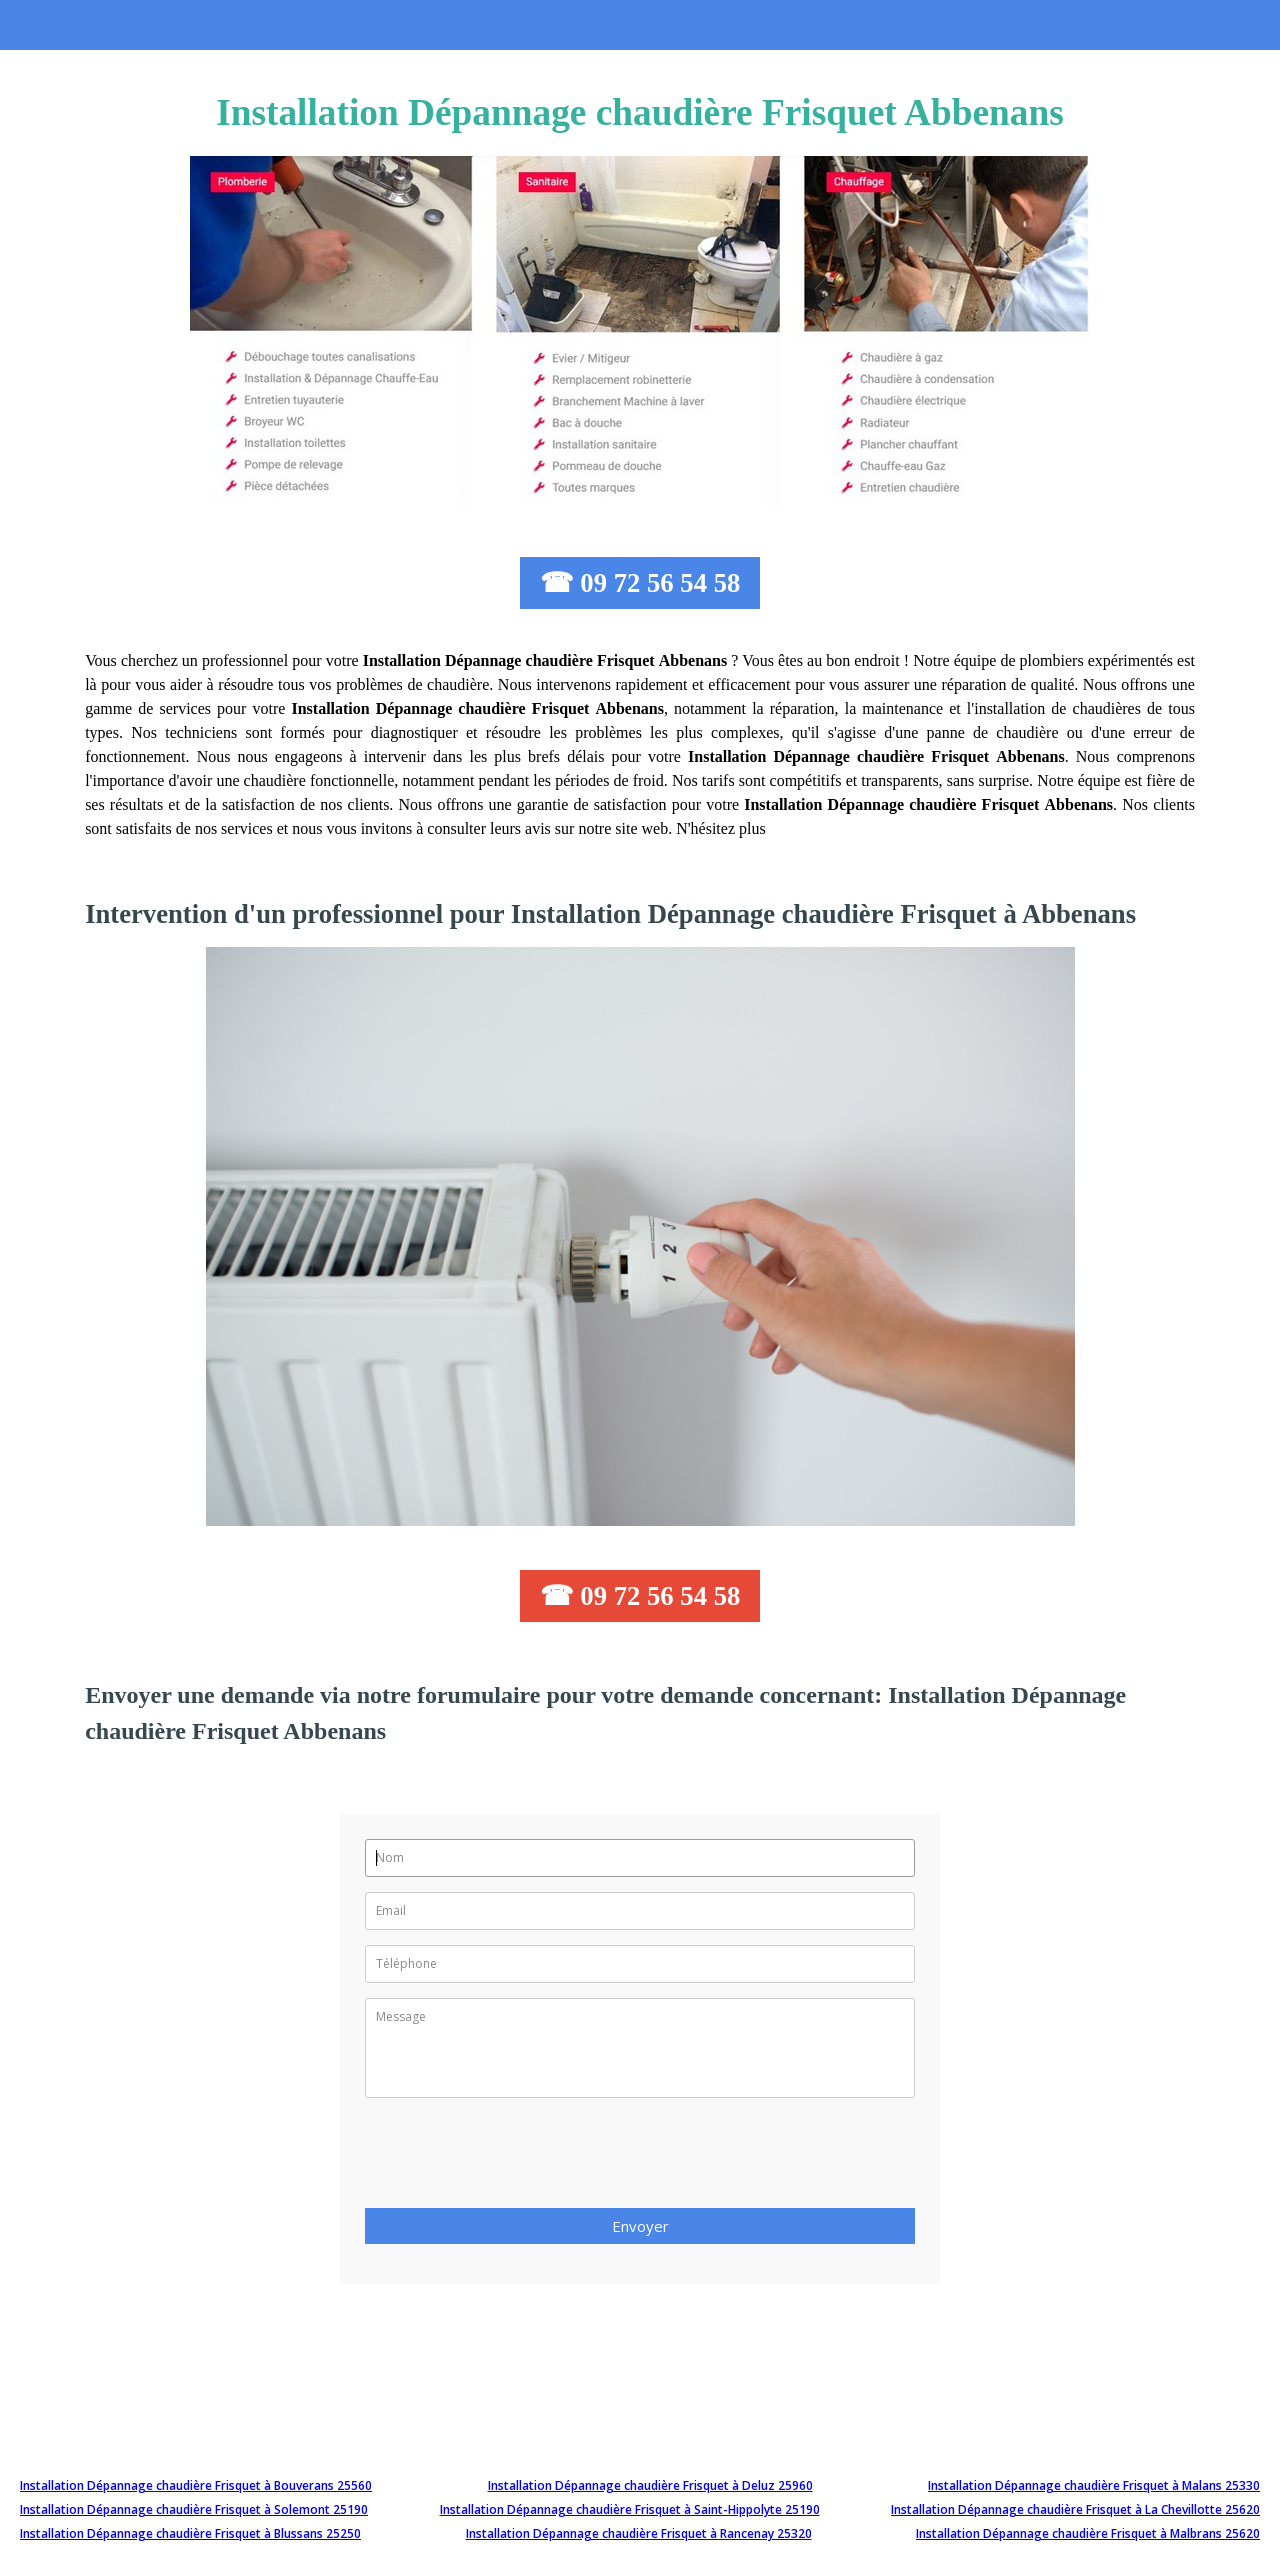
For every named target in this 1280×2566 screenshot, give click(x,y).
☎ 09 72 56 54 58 (640, 583)
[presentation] (517, 2159)
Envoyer (640, 2226)
